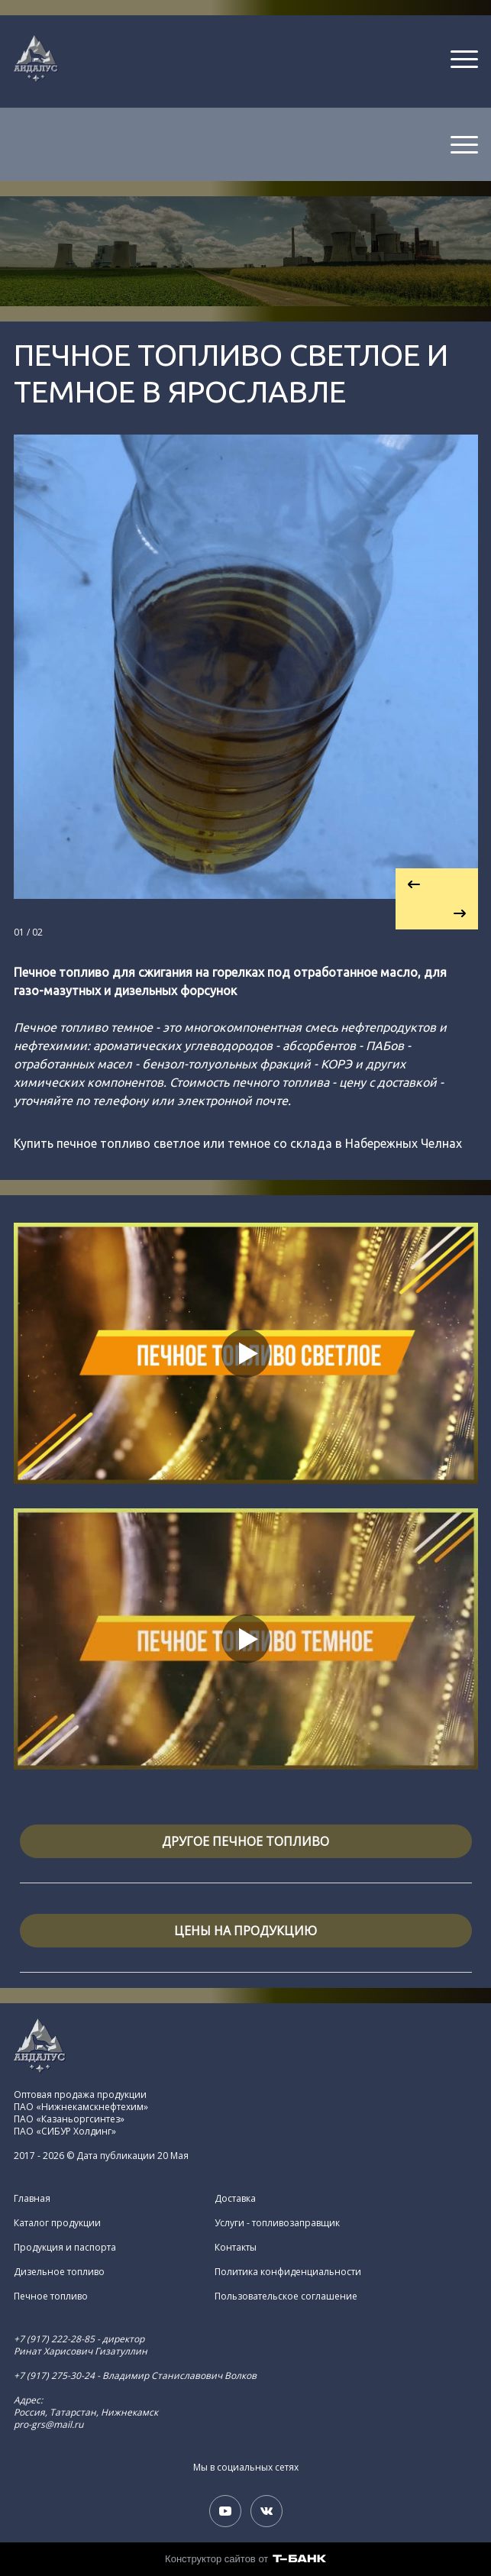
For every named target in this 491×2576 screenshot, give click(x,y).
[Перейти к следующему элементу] (437, 914)
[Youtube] (225, 2511)
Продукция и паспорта (65, 2247)
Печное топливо (51, 2296)
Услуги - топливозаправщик (277, 2223)
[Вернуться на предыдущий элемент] (437, 883)
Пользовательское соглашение (286, 2296)
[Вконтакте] (266, 2511)
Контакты (236, 2247)
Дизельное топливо (59, 2272)
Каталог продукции (57, 2223)
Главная (32, 2199)
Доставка (235, 2199)
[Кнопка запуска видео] (245, 1353)
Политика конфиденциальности (288, 2272)
